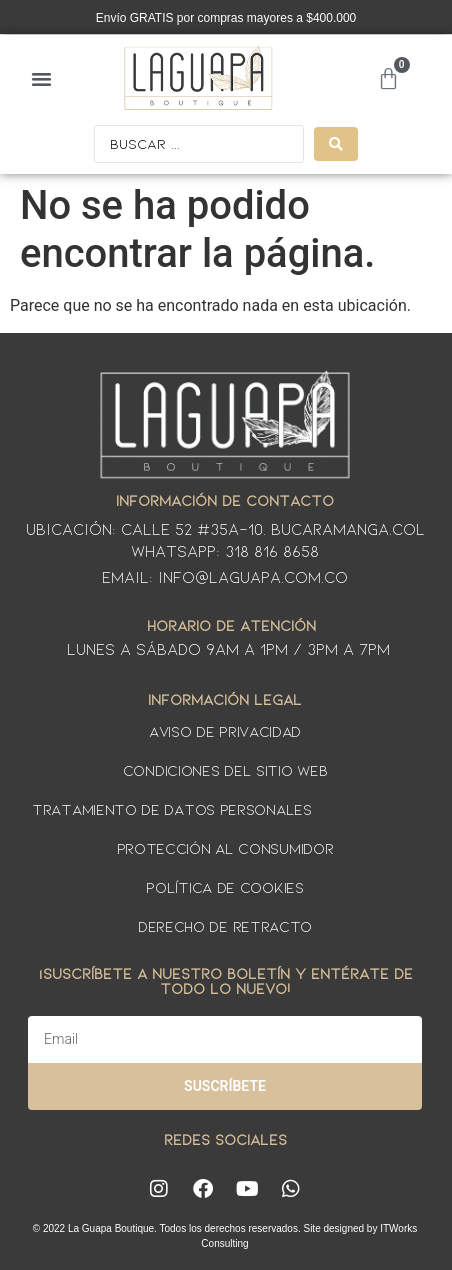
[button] (42, 78)
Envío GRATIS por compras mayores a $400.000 (226, 18)
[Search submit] (336, 144)
